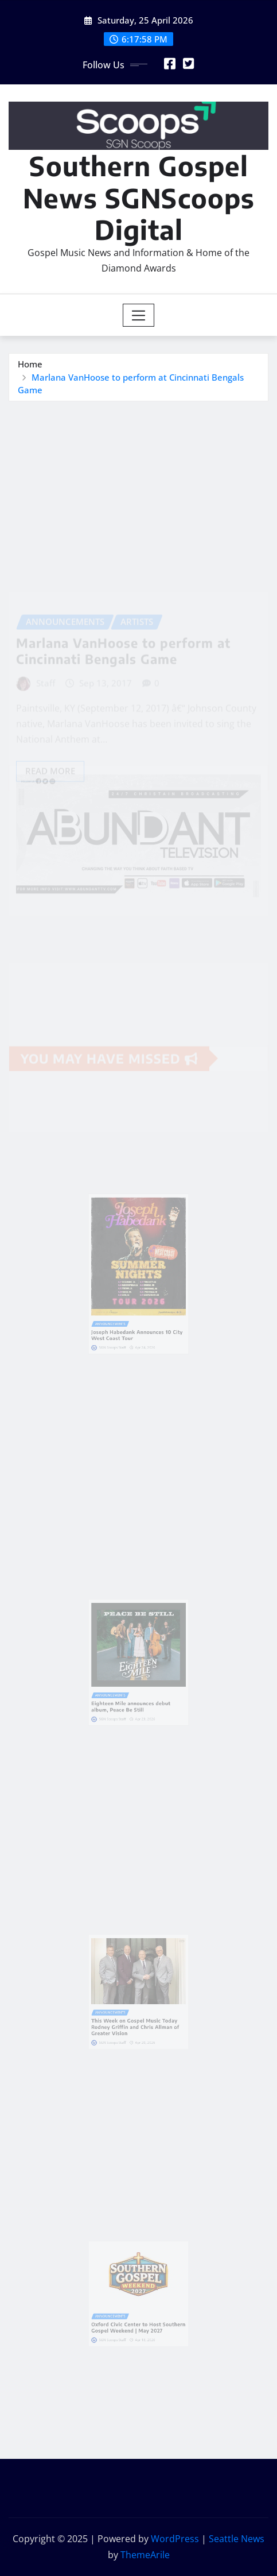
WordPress (175, 2538)
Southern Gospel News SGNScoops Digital (139, 197)
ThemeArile (145, 2554)
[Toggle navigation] (138, 315)
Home (30, 364)
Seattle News (236, 2538)
